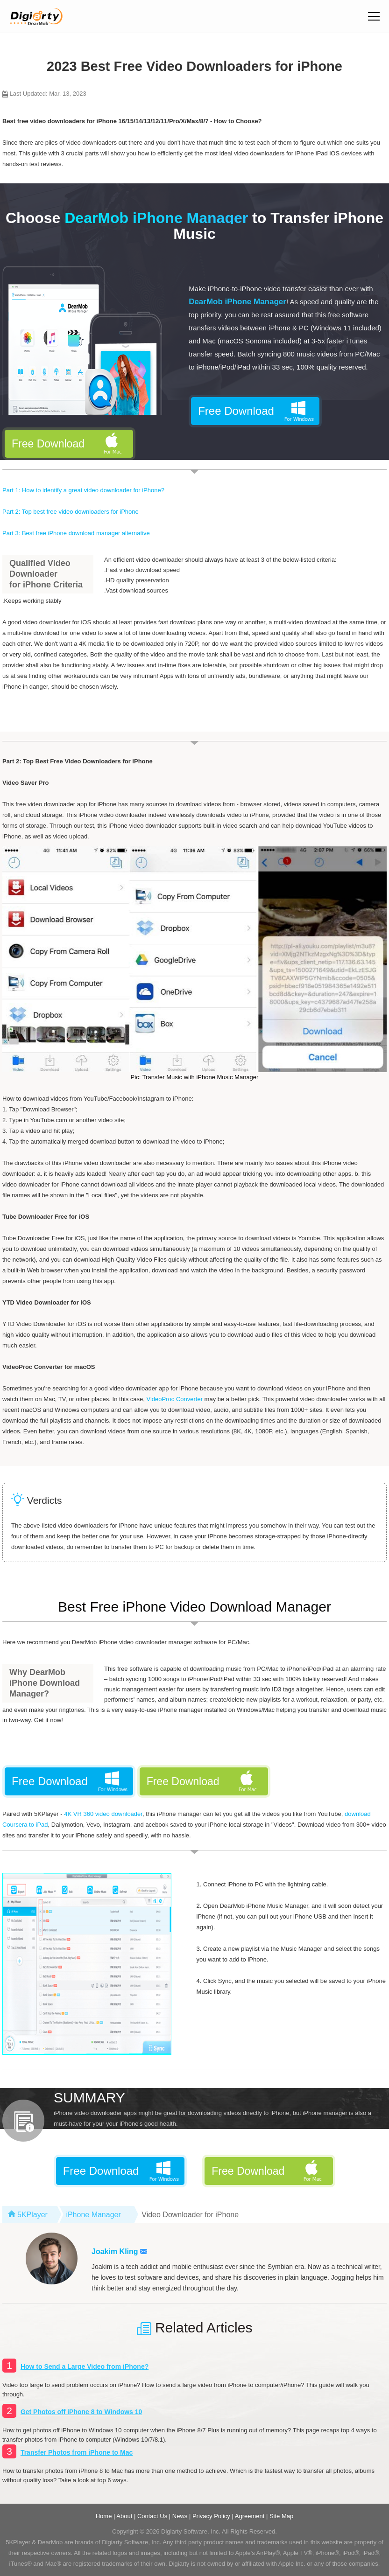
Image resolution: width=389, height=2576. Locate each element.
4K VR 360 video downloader (103, 1813)
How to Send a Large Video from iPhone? (85, 2366)
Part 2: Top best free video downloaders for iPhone (70, 511)
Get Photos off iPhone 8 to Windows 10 (81, 2411)
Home (104, 2516)
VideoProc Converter (175, 1399)
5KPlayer (32, 2215)
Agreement (250, 2516)
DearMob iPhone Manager (237, 301)
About (124, 2516)
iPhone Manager (93, 2215)
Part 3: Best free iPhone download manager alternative (76, 533)
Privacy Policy (211, 2516)
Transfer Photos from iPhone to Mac (77, 2452)
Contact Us (152, 2516)
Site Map (281, 2516)
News (180, 2516)
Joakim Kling (119, 2251)
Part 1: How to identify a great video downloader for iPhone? (83, 490)
